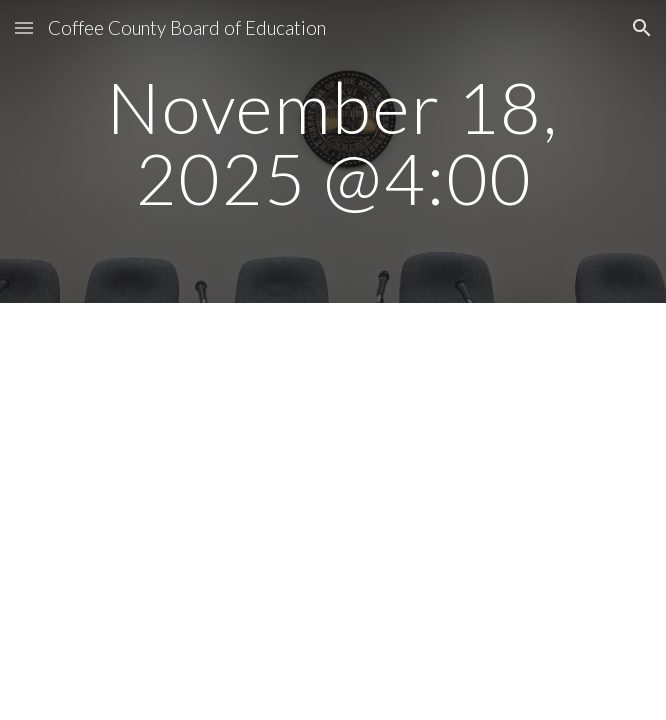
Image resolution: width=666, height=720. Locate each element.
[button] (24, 27)
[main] (332, 151)
